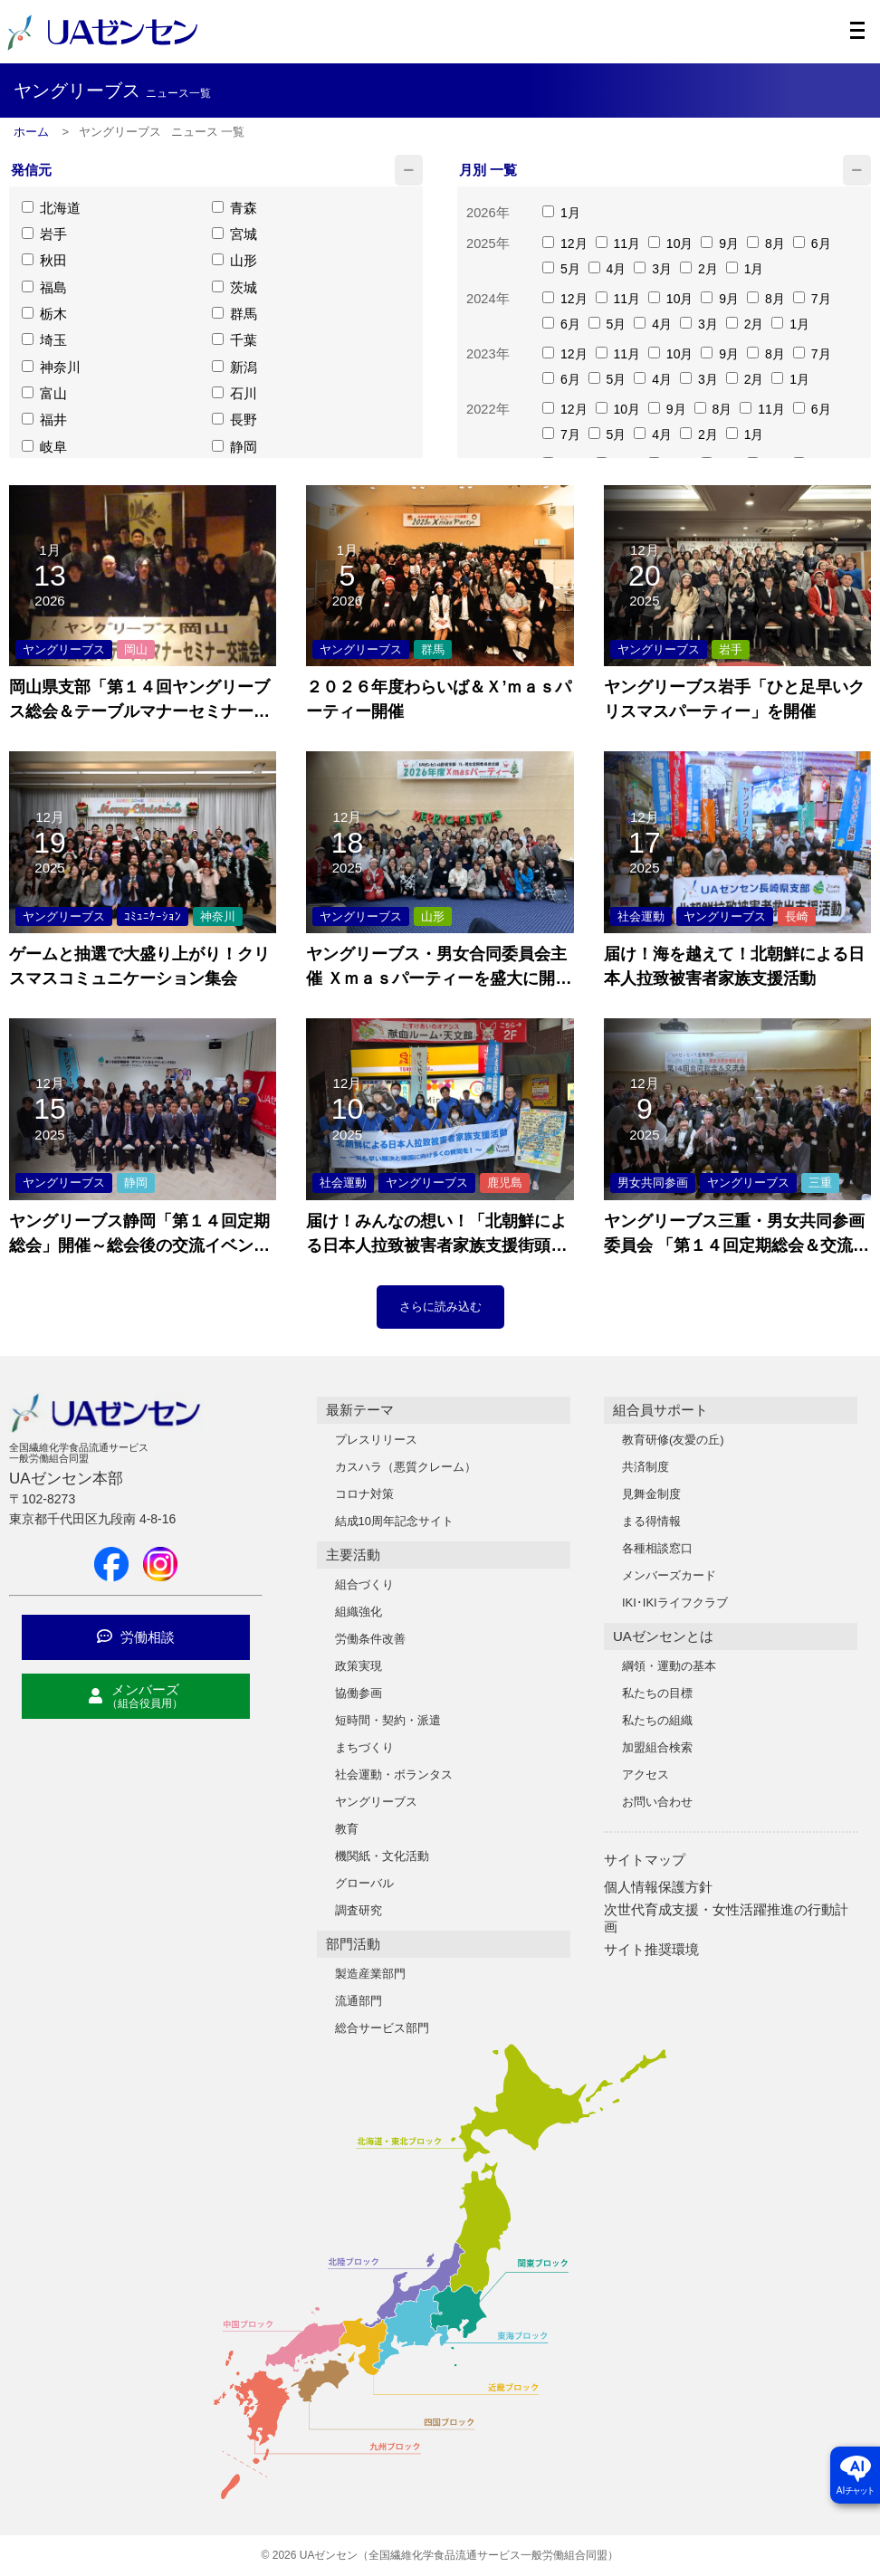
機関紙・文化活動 (382, 1856)
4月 (607, 269)
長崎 (796, 916)
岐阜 (44, 453)
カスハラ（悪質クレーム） (405, 1467)
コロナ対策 (364, 1494)
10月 (670, 244)
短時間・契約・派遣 (388, 1720)
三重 (820, 1182)
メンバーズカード (669, 1575)
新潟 (234, 371)
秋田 (44, 263)
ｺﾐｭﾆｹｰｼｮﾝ (152, 916)
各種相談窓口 (657, 1548)
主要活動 (353, 1554)
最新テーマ (360, 1409)
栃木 (44, 317)
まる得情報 (651, 1521)
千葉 (234, 344)
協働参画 (358, 1693)
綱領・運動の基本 (669, 1666)
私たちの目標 (657, 1693)
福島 (44, 290)
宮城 (234, 235)
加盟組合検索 (657, 1747)
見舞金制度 (651, 1494)
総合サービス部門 (382, 2028)
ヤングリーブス (64, 649)
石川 (234, 398)
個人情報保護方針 (658, 1886)
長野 (234, 426)
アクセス (645, 1774)
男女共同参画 (652, 1182)
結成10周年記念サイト (394, 1521)
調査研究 (358, 1910)
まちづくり (364, 1747)
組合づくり (364, 1584)
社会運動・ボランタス (394, 1774)
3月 (653, 269)
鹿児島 (504, 1182)
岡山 (136, 649)
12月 (564, 244)
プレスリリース (376, 1439)
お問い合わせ (657, 1801)
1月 (561, 212)
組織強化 (358, 1611)
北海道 (51, 208)
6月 (812, 244)
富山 (44, 398)
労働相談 (136, 1637)
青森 (234, 208)
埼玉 (44, 344)
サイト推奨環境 (651, 1949)
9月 (720, 244)
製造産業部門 (370, 1973)
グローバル (364, 1883)
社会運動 (641, 916)
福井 (44, 426)
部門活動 (353, 1943)
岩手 (44, 235)
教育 (347, 1829)
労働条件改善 (370, 1639)
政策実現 (358, 1666)
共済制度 (645, 1467)
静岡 (234, 453)
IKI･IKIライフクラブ (675, 1602)
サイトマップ (644, 1859)
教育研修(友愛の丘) (673, 1439)
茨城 (234, 290)
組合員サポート (660, 1409)
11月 (618, 244)
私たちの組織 (657, 1720)
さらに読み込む (440, 1306)
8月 (766, 244)
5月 (561, 269)
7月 (812, 299)
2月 (699, 269)
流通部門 (358, 2001)
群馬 (234, 317)
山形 (234, 263)
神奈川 (51, 371)
